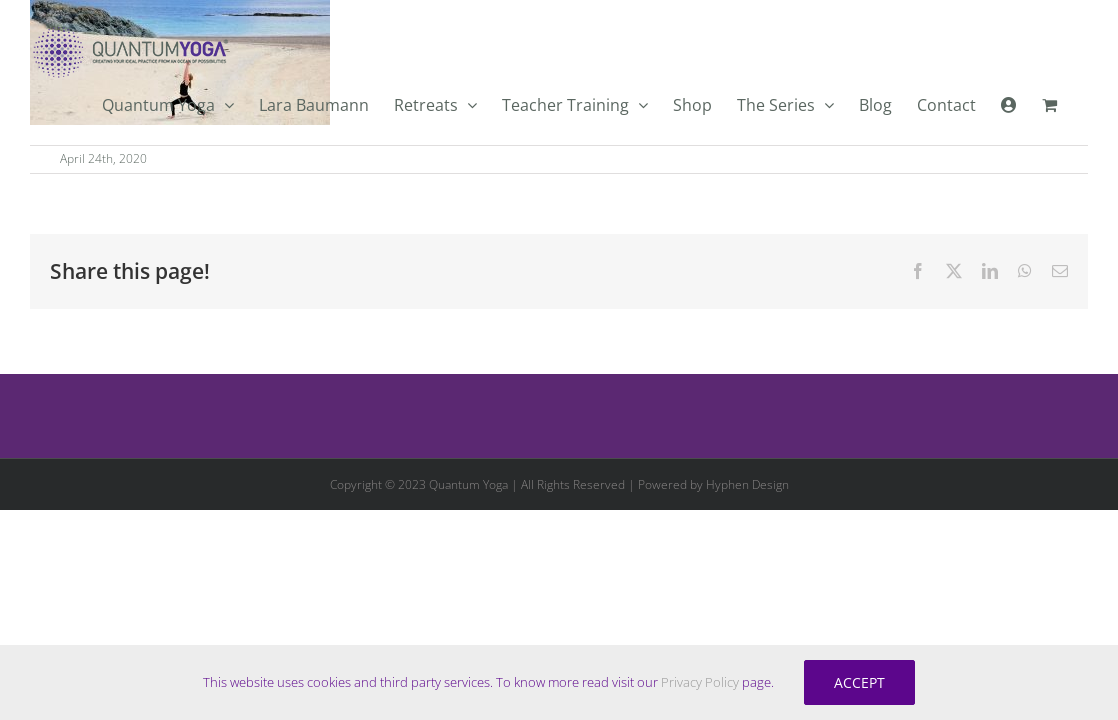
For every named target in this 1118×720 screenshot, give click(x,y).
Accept (859, 682)
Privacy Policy (700, 682)
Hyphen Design (747, 484)
